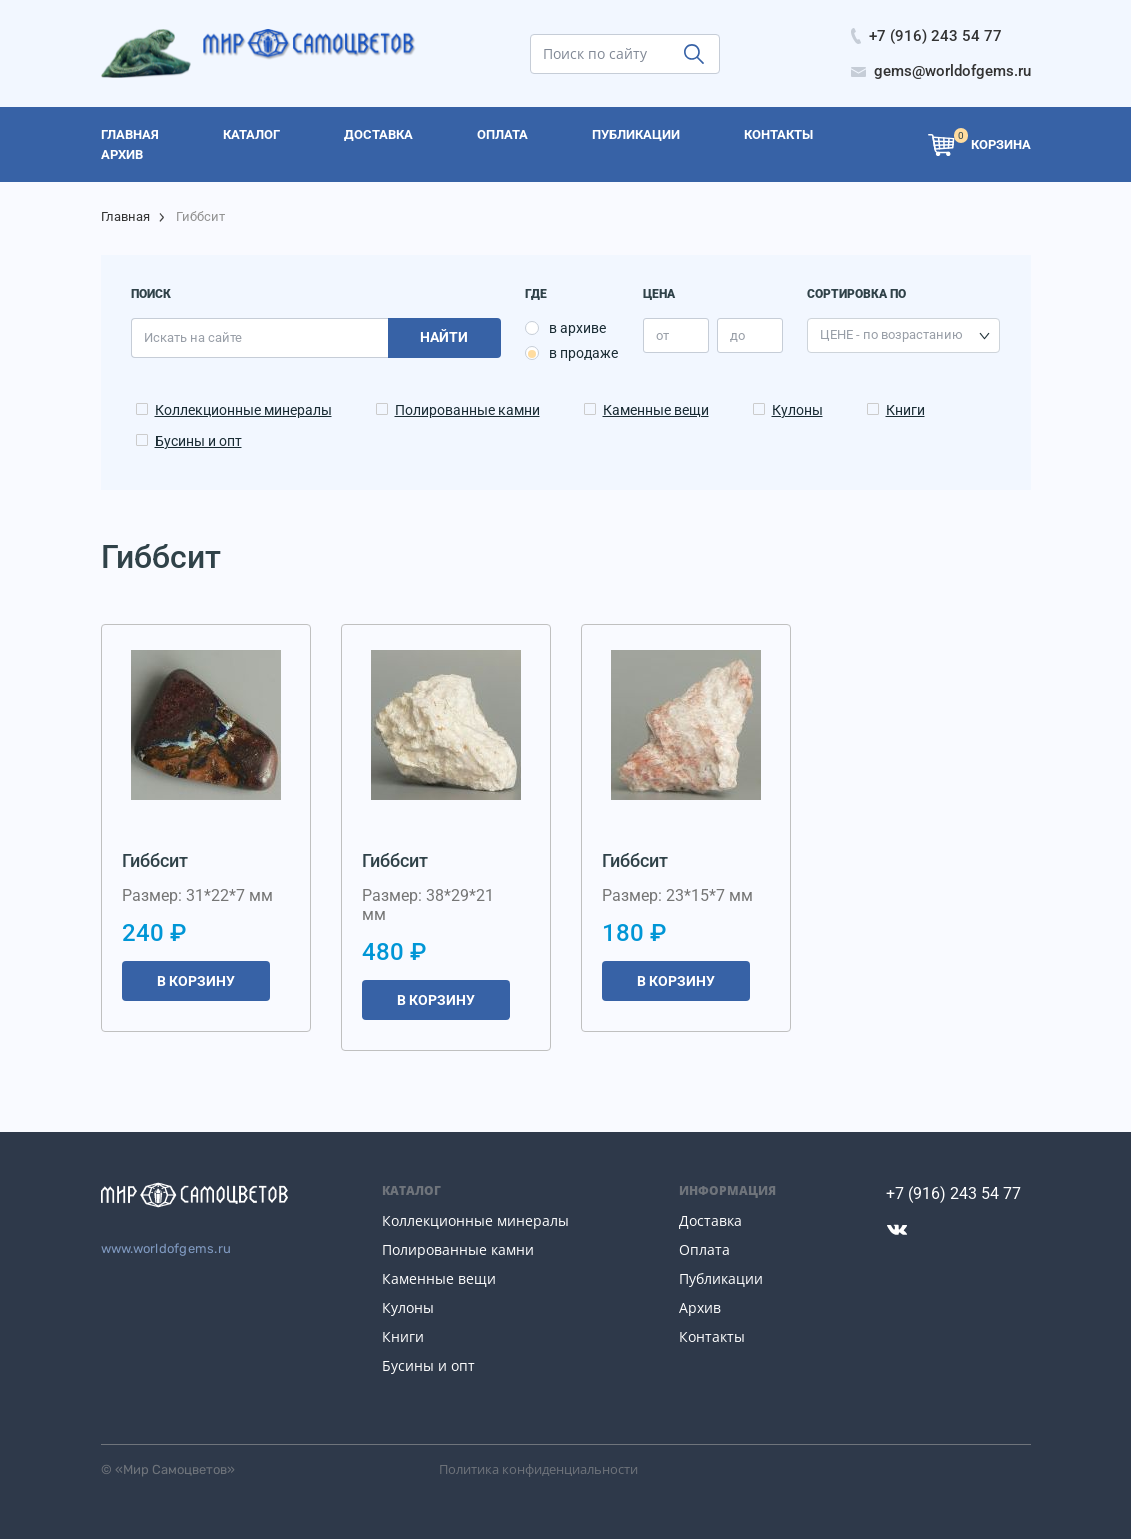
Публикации (721, 1278)
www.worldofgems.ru (166, 1248)
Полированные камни (467, 410)
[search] (625, 54)
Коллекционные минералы (243, 410)
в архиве (577, 328)
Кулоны (797, 410)
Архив (700, 1307)
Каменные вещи (656, 410)
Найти (444, 337)
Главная (125, 216)
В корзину (196, 981)
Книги (905, 410)
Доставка (710, 1220)
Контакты (712, 1336)
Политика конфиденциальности (538, 1469)
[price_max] (750, 335)
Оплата (704, 1249)
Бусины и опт (198, 441)
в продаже (583, 353)
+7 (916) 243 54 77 (953, 1193)
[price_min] (676, 335)
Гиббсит (155, 860)
